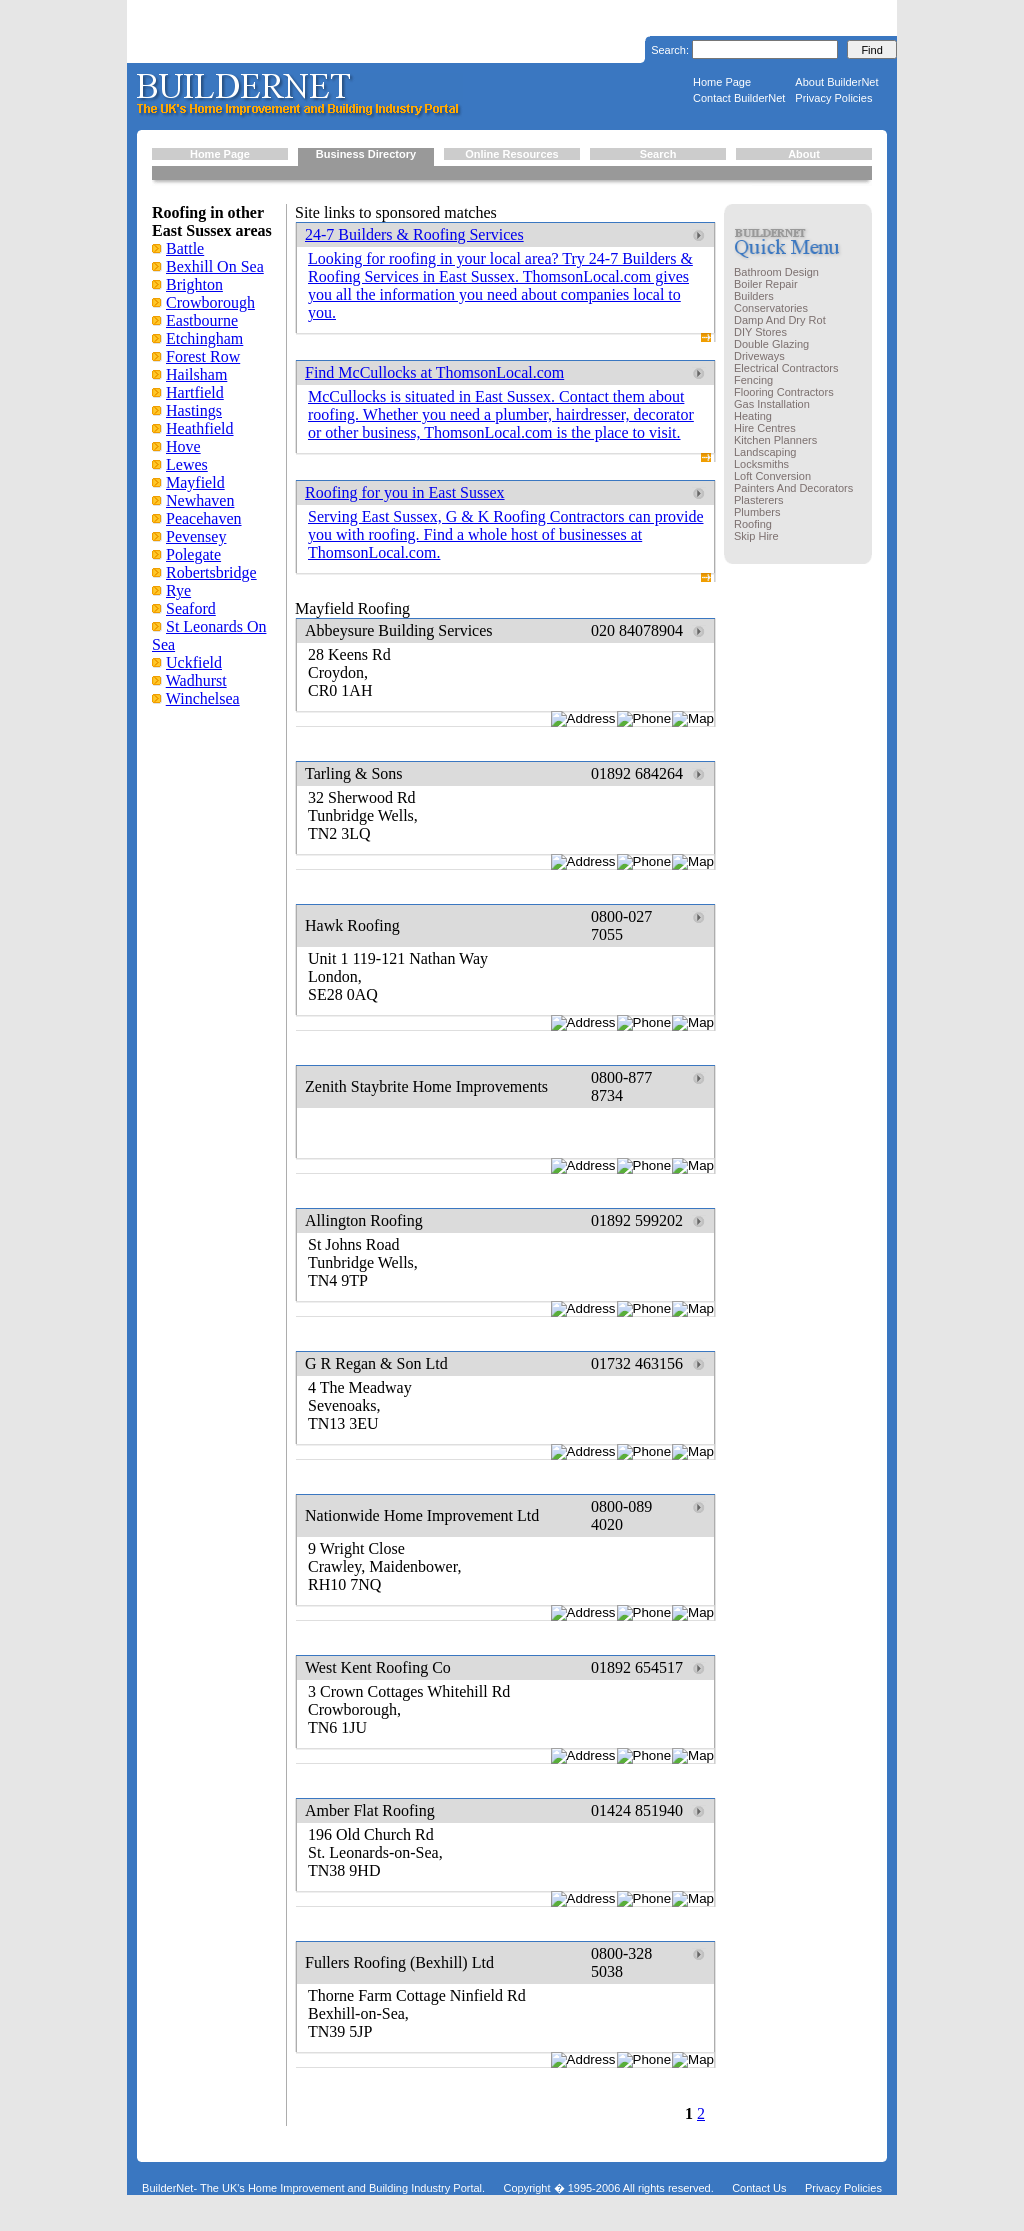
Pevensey (196, 536)
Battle (185, 248)
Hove (183, 446)
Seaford (191, 608)
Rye (178, 590)
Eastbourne (202, 320)
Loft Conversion (772, 476)
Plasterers (759, 500)
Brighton (194, 284)
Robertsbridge (211, 572)
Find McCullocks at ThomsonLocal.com (434, 372)
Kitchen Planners (775, 440)
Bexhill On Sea (215, 266)
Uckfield (194, 662)
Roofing (753, 524)
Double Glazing (771, 344)
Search (658, 154)
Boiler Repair (766, 284)
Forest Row (203, 356)
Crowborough (210, 302)
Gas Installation (772, 404)
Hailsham (196, 374)
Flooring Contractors (784, 392)
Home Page (722, 82)
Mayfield (195, 482)
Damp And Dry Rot (780, 320)
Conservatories (771, 308)
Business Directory (366, 154)
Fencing (753, 380)
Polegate (193, 554)
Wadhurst (196, 680)
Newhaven (200, 500)
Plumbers (757, 512)
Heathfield (200, 428)
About (804, 154)
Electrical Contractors (786, 368)
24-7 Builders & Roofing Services (414, 234)
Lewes (187, 464)
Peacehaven (204, 518)
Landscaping (765, 452)
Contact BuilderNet (739, 98)
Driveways (759, 356)
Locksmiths (761, 464)
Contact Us (759, 2188)
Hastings (194, 410)
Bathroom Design (776, 272)
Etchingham (204, 338)
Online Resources (512, 154)
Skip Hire (756, 536)
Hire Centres (765, 428)
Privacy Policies (833, 98)
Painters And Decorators (793, 488)
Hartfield (195, 392)
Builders (754, 296)
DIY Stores (760, 332)
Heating (753, 416)
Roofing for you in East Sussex (405, 492)
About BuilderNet (836, 82)
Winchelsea (203, 698)
